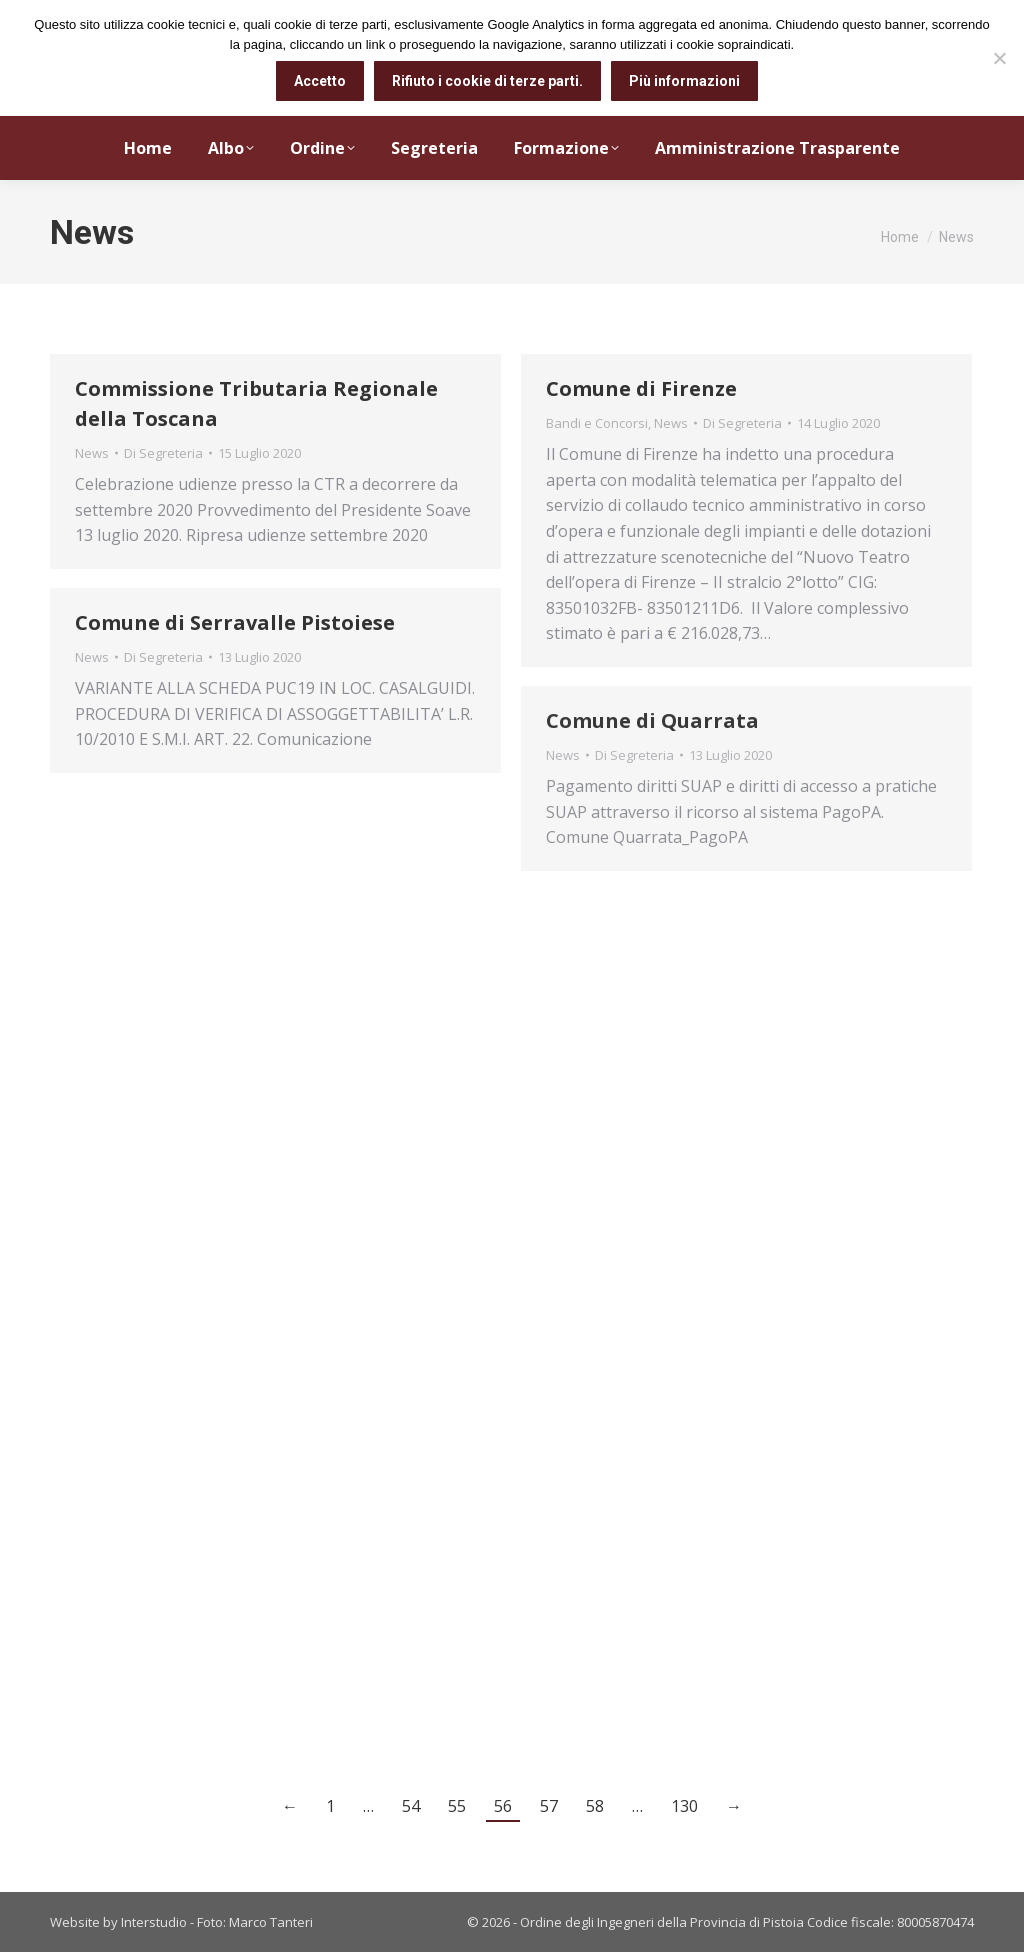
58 (595, 1806)
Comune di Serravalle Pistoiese (235, 622)
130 (684, 1806)
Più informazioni (684, 81)
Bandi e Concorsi (597, 423)
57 (549, 1806)
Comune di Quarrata (652, 720)
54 (411, 1806)
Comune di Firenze (641, 388)
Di (163, 453)
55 (457, 1806)
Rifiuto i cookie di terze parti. (487, 81)
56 (503, 1806)
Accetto (320, 81)
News (92, 453)
